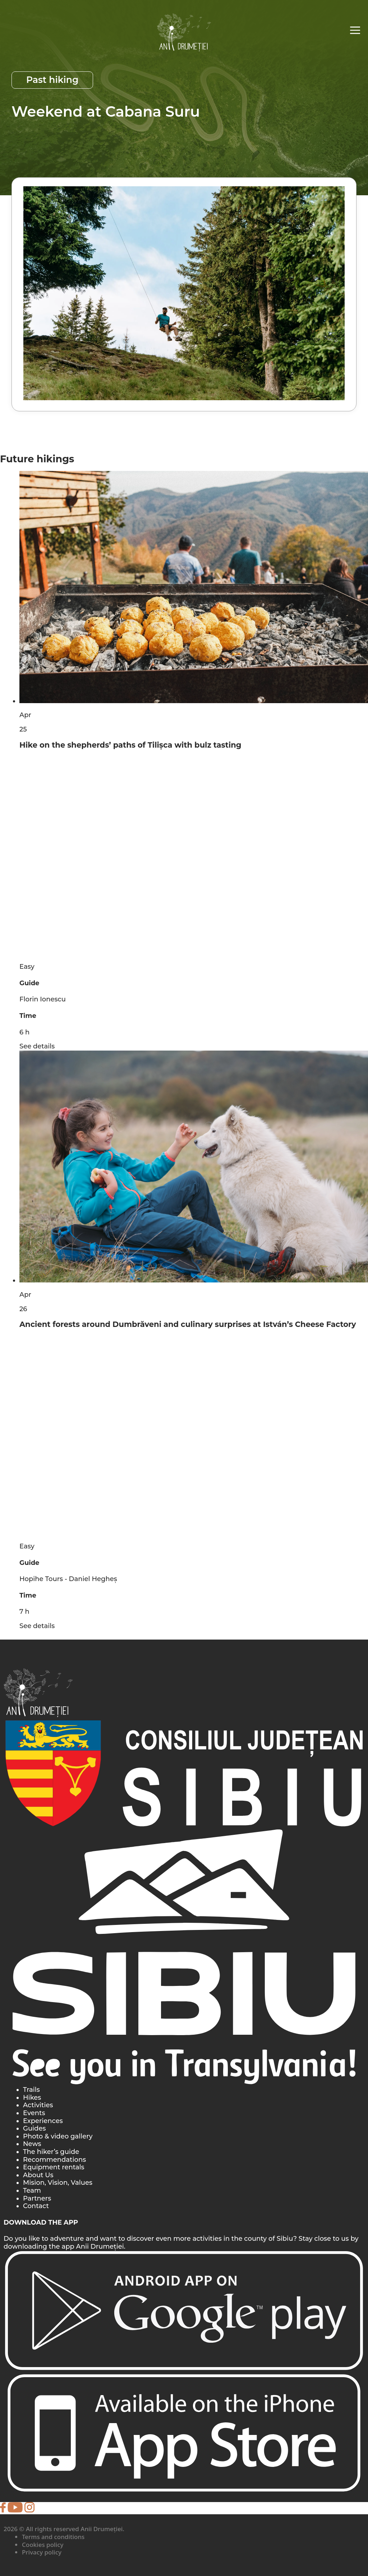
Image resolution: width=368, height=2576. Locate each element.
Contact (36, 2206)
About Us (38, 2175)
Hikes (32, 2098)
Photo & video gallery (58, 2136)
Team (32, 2190)
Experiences (43, 2121)
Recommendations (54, 2160)
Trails (31, 2090)
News (32, 2144)
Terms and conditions (53, 2537)
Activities (38, 2105)
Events (34, 2113)
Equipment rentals (53, 2167)
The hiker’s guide (51, 2152)
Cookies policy (43, 2544)
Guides (34, 2128)
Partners (37, 2198)
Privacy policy (41, 2552)
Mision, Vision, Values (57, 2183)
